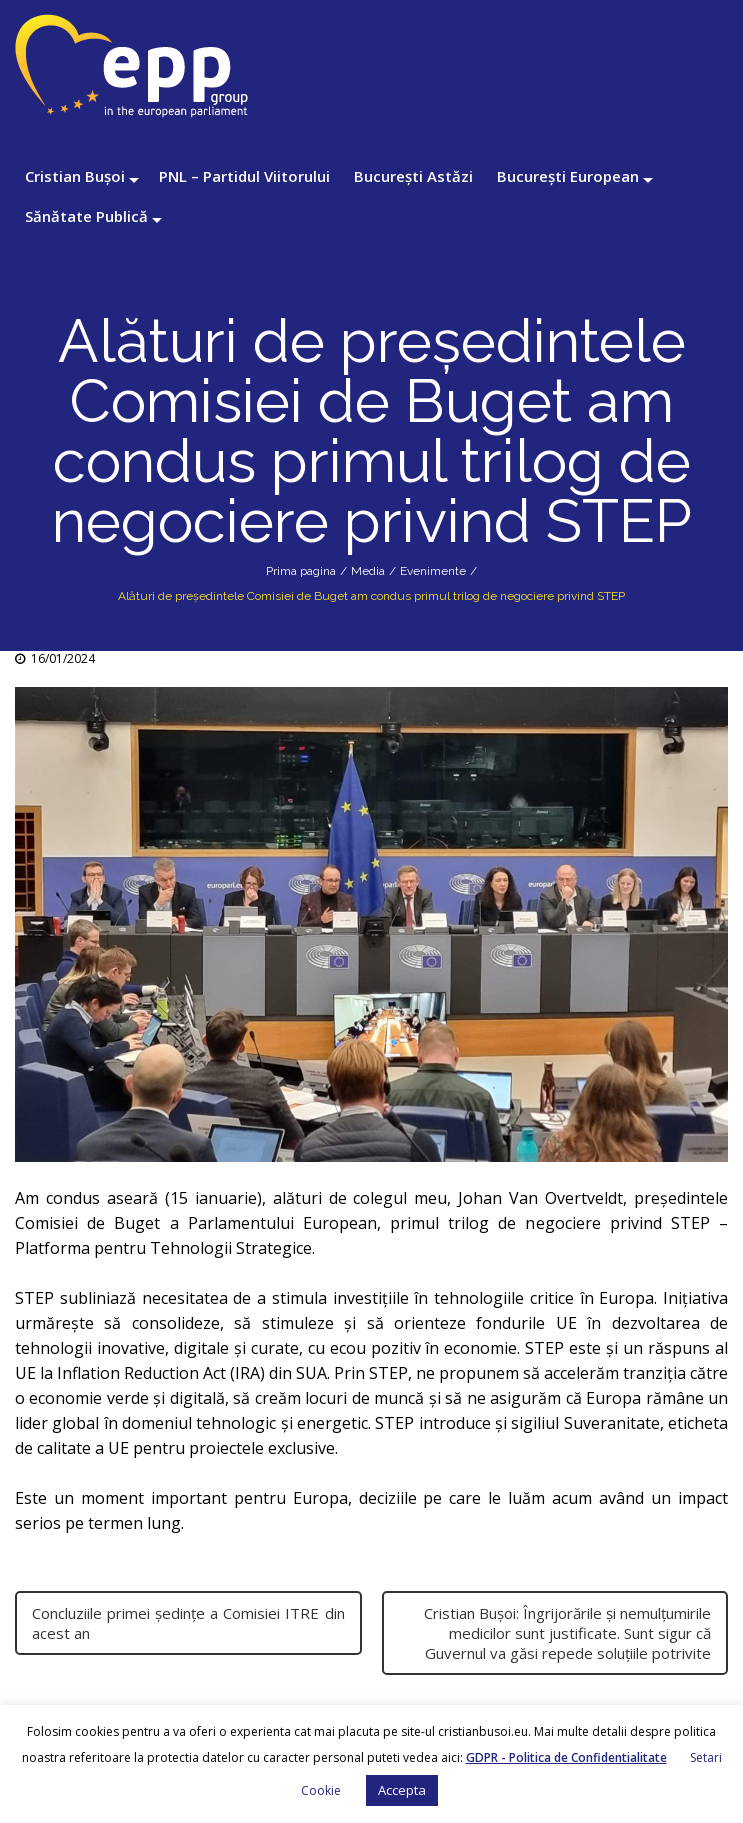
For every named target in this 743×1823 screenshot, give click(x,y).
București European (568, 176)
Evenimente (433, 571)
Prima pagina (301, 571)
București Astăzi (413, 176)
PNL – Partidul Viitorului (244, 176)
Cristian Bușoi (75, 176)
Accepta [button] (402, 1790)
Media (368, 571)
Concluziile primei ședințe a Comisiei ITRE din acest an (188, 1623)
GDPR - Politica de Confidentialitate (566, 1757)
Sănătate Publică (86, 216)
